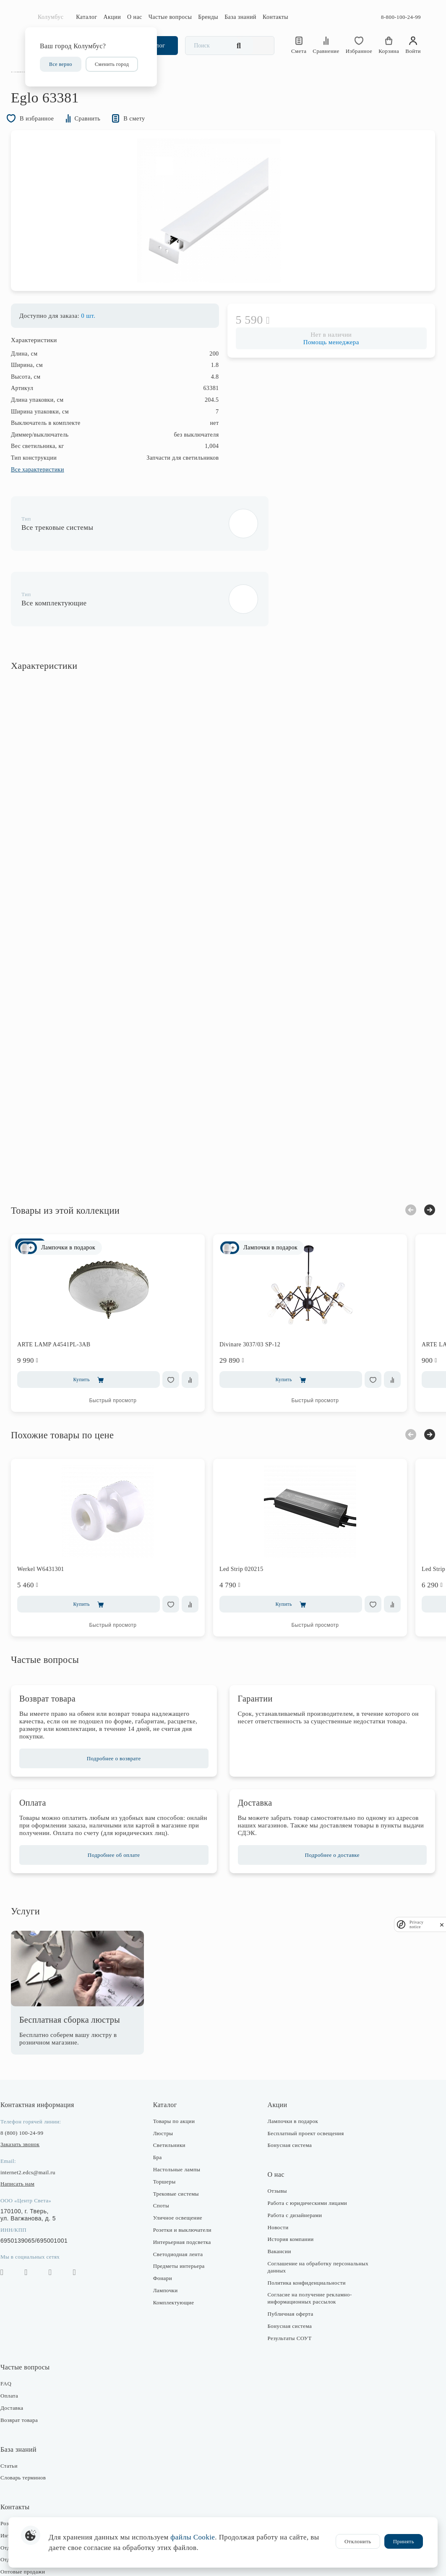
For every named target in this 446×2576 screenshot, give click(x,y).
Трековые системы (180, 2153)
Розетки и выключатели (187, 2189)
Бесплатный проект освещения (303, 2092)
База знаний (240, 17)
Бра (162, 2117)
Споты (166, 2165)
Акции (112, 17)
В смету (160, 138)
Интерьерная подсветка (187, 2202)
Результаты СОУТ (287, 2297)
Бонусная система (287, 2105)
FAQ (20, 2343)
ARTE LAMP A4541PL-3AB (68, 1296)
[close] (441, 1924)
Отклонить (357, 2541)
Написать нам (32, 2143)
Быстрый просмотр (127, 1353)
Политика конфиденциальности (304, 2242)
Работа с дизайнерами (292, 2175)
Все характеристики (51, 497)
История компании (288, 2199)
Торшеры (169, 2141)
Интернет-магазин (37, 2495)
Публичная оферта (288, 2273)
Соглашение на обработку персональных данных (297, 2226)
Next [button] (415, 1161)
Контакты (275, 17)
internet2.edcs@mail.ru (42, 2132)
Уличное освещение (182, 2177)
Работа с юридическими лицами (305, 2163)
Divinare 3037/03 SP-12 (264, 1296)
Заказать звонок (34, 2104)
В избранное (48, 138)
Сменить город (112, 64)
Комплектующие (178, 2262)
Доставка (26, 2367)
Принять (403, 2541)
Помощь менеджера (324, 370)
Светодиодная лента (183, 2213)
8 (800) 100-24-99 (36, 2092)
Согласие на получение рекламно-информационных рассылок (307, 2257)
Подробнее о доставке (325, 1815)
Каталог (86, 17)
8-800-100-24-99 (401, 17)
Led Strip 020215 (256, 1521)
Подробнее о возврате (121, 1710)
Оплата (23, 2355)
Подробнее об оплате (121, 1815)
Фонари (167, 2238)
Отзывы (275, 2150)
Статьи (23, 2425)
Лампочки (170, 2250)
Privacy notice (416, 1924)
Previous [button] (396, 1162)
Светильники (174, 2105)
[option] (223, 234)
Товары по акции (179, 2081)
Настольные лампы (181, 2129)
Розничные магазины (41, 2483)
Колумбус (50, 17)
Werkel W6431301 (54, 1521)
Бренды (208, 17)
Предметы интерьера (183, 2226)
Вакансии (277, 2211)
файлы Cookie (192, 2537)
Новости (275, 2186)
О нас (134, 17)
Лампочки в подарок (290, 2081)
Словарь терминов (37, 2437)
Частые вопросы (170, 17)
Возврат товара (33, 2380)
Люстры (168, 2092)
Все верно (60, 64)
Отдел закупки (33, 2507)
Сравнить (108, 138)
